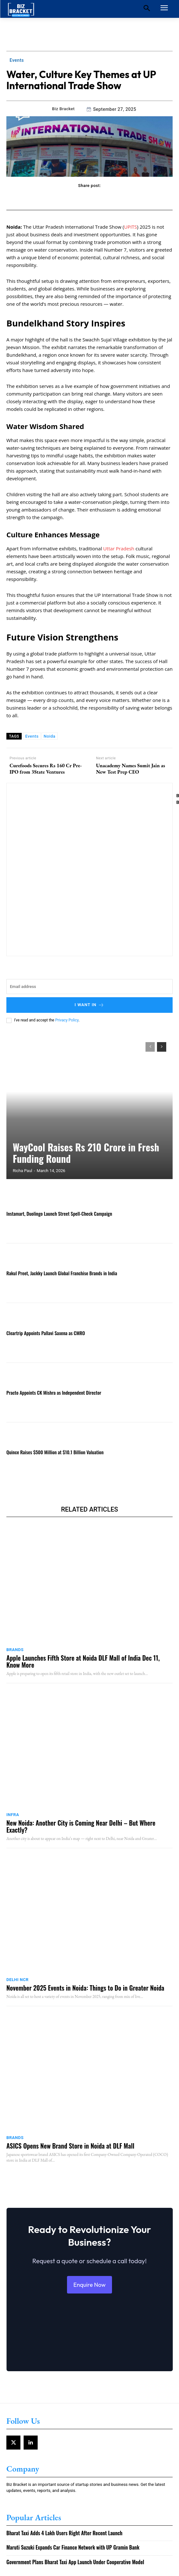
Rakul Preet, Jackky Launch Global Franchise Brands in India (61, 1273)
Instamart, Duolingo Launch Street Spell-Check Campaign (59, 1213)
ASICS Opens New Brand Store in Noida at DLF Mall (70, 2145)
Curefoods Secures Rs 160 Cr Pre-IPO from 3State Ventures (46, 768)
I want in (90, 1005)
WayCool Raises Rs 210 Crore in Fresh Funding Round (86, 1153)
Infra (12, 1815)
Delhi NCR (17, 1980)
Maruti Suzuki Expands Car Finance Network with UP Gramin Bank (72, 2547)
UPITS (130, 227)
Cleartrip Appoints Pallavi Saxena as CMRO (45, 1332)
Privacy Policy (66, 1020)
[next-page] (161, 1047)
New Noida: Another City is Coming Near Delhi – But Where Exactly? (80, 1826)
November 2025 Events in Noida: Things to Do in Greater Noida (85, 1988)
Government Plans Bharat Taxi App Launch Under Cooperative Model (75, 2562)
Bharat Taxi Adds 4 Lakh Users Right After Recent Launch (64, 2533)
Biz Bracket (63, 108)
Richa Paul (22, 1170)
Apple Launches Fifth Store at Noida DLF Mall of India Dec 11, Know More (83, 1661)
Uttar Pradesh (118, 548)
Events (17, 60)
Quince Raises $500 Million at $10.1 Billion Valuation (55, 1452)
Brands (15, 1650)
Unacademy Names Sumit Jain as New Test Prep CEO (130, 768)
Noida (50, 736)
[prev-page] (150, 1047)
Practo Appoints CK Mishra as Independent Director (53, 1392)
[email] (89, 986)
